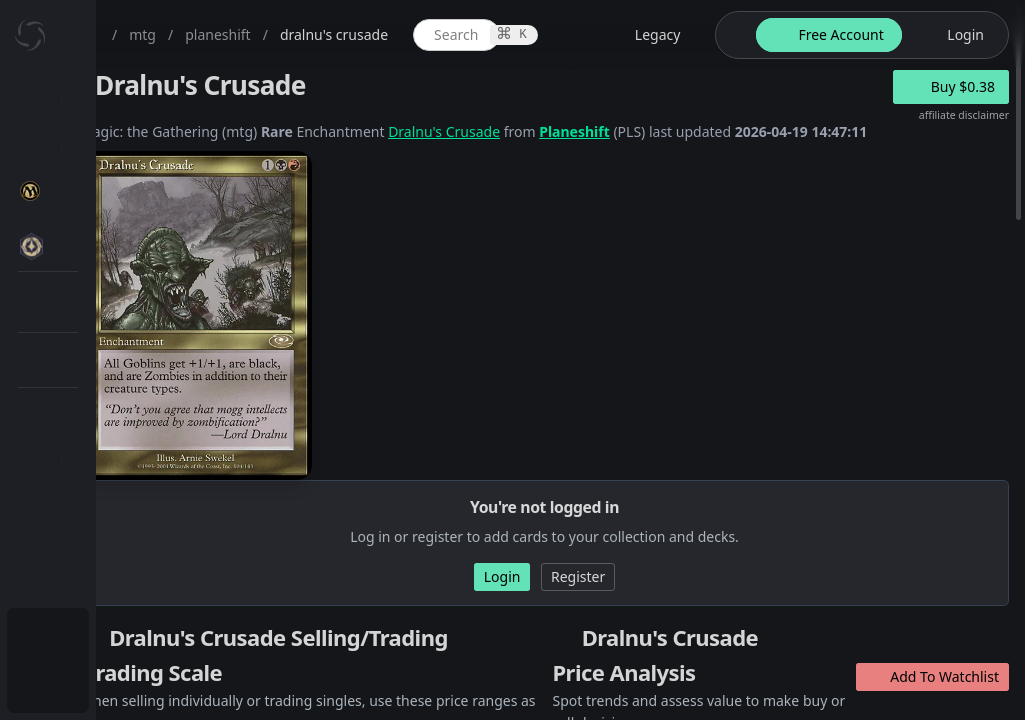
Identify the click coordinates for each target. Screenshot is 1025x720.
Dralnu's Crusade (640, 131)
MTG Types (119, 384)
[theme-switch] (903, 35)
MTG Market (123, 288)
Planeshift (770, 131)
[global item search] (646, 35)
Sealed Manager (136, 583)
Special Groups (132, 336)
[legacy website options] (816, 35)
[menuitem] (130, 97)
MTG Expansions (137, 240)
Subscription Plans (125, 635)
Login (83, 683)
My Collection (109, 144)
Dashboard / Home (127, 96)
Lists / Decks (123, 535)
